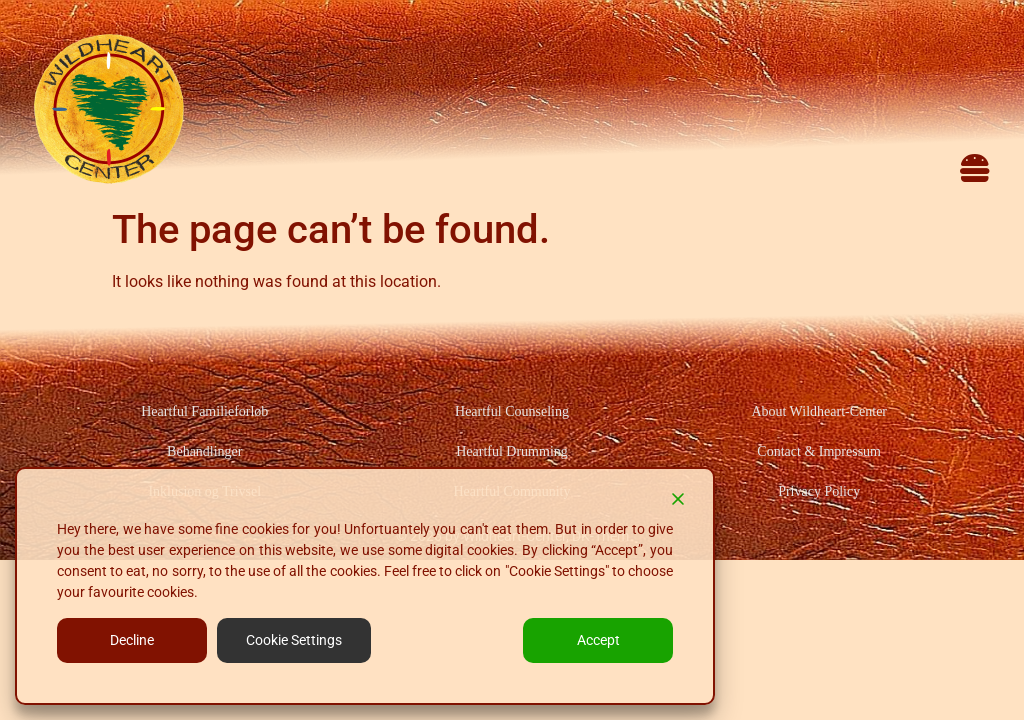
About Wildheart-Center (819, 411)
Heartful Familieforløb (204, 411)
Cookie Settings (294, 640)
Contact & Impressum (819, 451)
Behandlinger (204, 451)
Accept (598, 640)
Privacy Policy (819, 491)
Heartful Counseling (512, 411)
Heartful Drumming (512, 451)
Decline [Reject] (132, 640)
